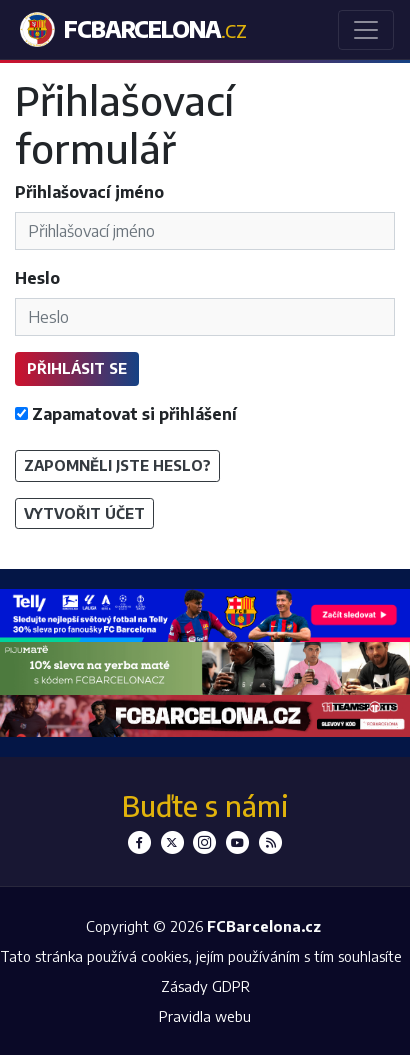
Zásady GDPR (205, 986)
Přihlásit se (77, 368)
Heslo (37, 278)
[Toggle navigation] (366, 30)
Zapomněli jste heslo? (117, 465)
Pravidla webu (205, 1016)
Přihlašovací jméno (89, 192)
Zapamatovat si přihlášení (126, 414)
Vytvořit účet (84, 513)
